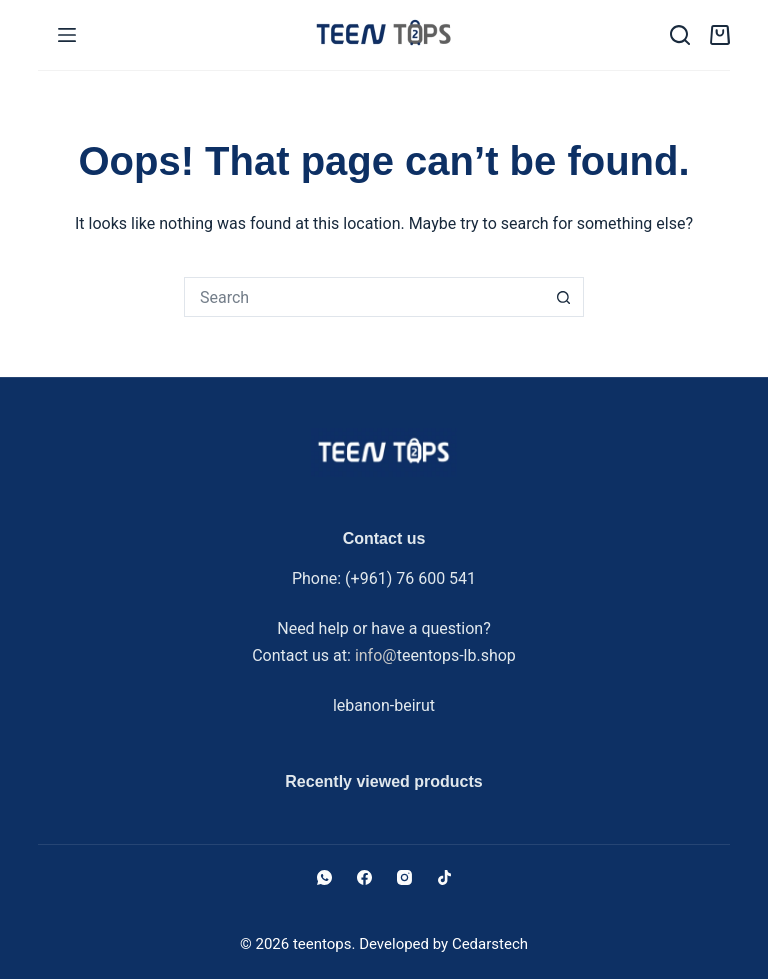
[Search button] (564, 297)
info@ (376, 655)
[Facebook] (364, 877)
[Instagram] (404, 877)
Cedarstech (490, 944)
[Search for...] (364, 297)
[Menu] (67, 35)
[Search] (680, 35)
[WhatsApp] (324, 877)
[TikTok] (444, 877)
